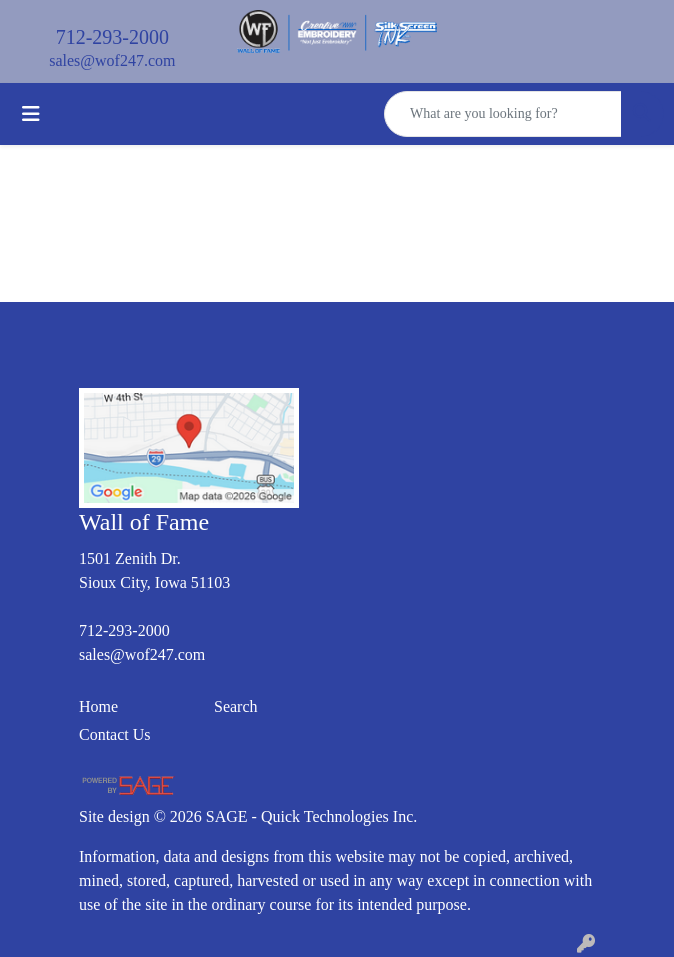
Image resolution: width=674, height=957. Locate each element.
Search (236, 706)
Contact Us (115, 734)
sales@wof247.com (112, 60)
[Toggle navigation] (31, 114)
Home (98, 706)
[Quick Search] (503, 114)
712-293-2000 (112, 37)
